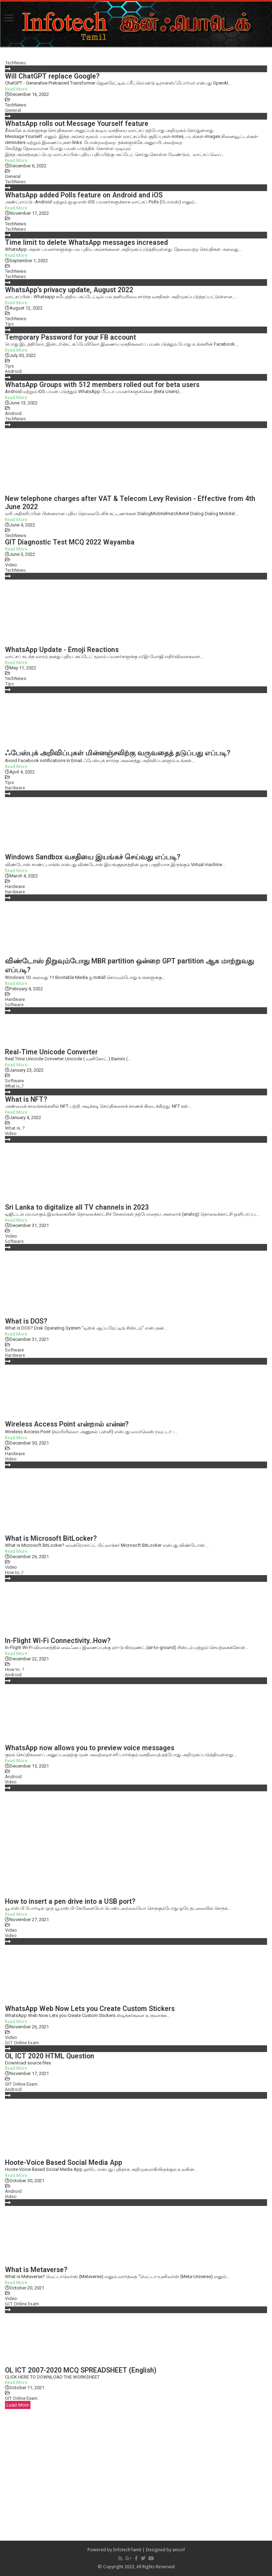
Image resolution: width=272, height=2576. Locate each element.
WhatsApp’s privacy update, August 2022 (69, 290)
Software (14, 1004)
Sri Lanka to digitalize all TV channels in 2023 (77, 1207)
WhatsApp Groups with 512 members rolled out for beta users (102, 385)
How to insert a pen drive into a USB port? (70, 1901)
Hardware (15, 787)
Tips (9, 324)
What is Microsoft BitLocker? (51, 1538)
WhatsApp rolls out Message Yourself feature (76, 124)
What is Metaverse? (36, 2270)
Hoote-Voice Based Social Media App (63, 2163)
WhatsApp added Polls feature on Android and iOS (84, 195)
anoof (178, 2549)
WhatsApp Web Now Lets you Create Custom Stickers (90, 2009)
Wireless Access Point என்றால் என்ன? (67, 1424)
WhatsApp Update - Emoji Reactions (62, 650)
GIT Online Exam (22, 2042)
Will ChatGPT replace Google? (52, 76)
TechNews (15, 62)
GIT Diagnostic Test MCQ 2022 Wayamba (70, 542)
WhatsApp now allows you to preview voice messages (89, 1748)
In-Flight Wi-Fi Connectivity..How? (57, 1641)
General (13, 110)
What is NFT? (26, 1099)
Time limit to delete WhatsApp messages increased (86, 242)
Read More (16, 89)
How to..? (14, 1572)
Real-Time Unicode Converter (51, 1052)
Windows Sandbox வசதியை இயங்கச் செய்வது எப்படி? (92, 857)
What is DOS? (26, 1321)
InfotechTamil (127, 2549)
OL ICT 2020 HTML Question (49, 2056)
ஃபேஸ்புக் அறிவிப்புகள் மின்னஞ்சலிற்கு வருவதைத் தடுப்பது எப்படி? (117, 753)
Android (13, 371)
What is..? (14, 1086)
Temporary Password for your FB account (70, 337)
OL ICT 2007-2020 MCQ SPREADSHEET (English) (81, 2370)
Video (11, 564)
